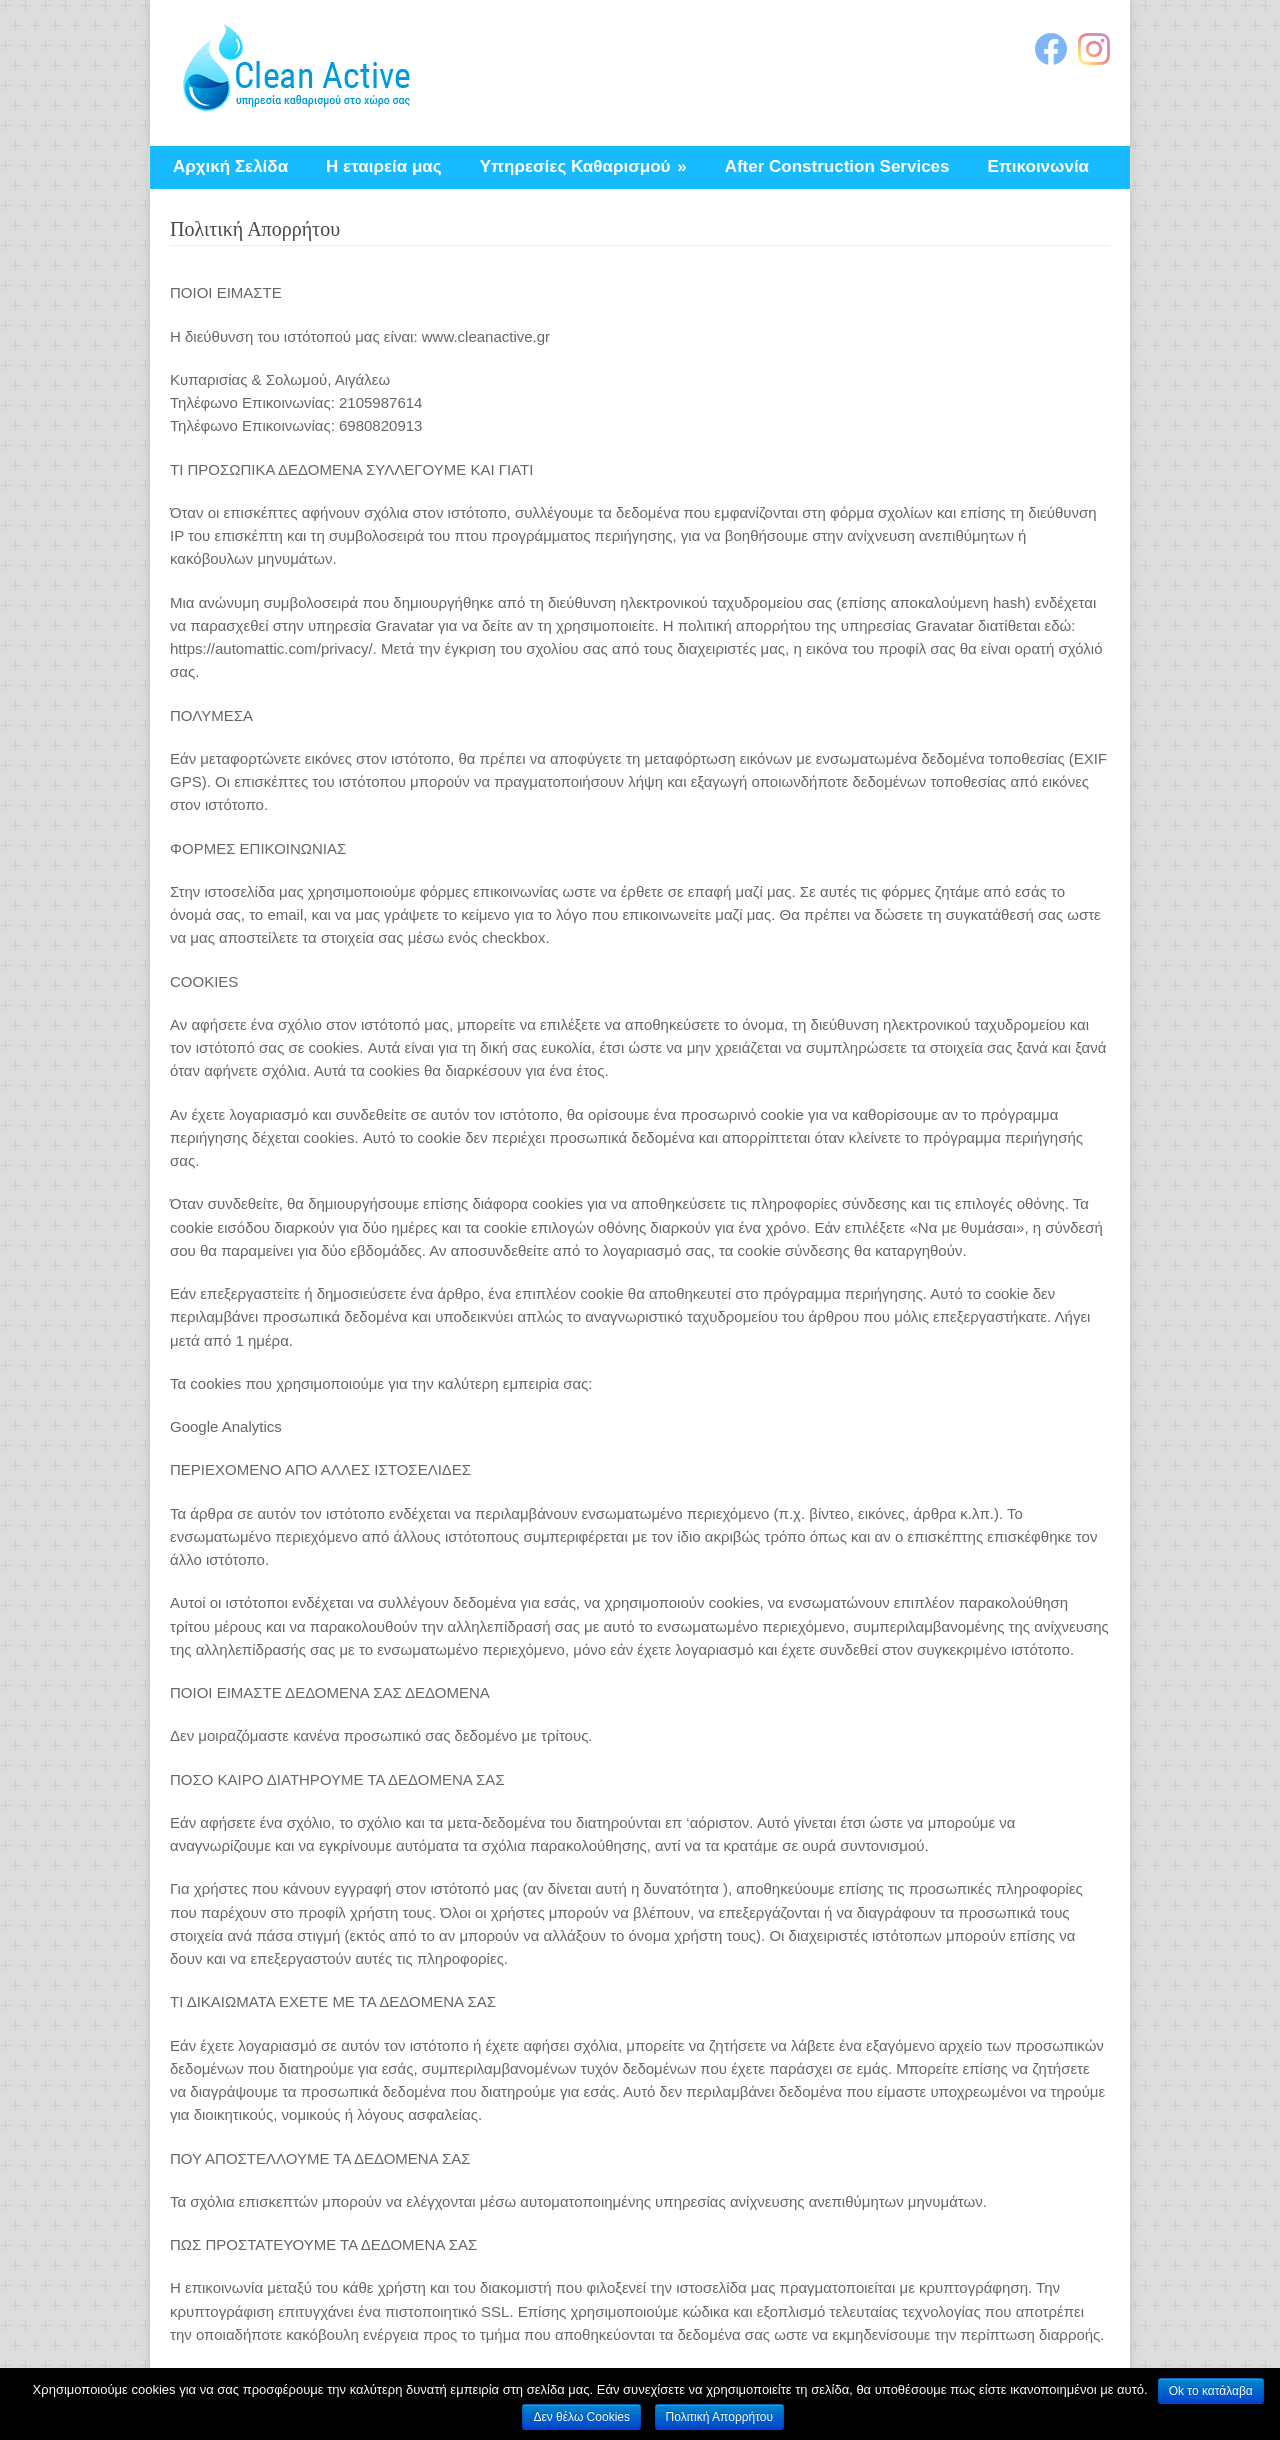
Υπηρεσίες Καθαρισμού (583, 166)
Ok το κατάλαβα (1211, 2391)
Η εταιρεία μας (384, 166)
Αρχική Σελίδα (230, 166)
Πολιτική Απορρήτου (719, 2417)
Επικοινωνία (1039, 166)
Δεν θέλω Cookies (581, 2417)
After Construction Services (837, 166)
